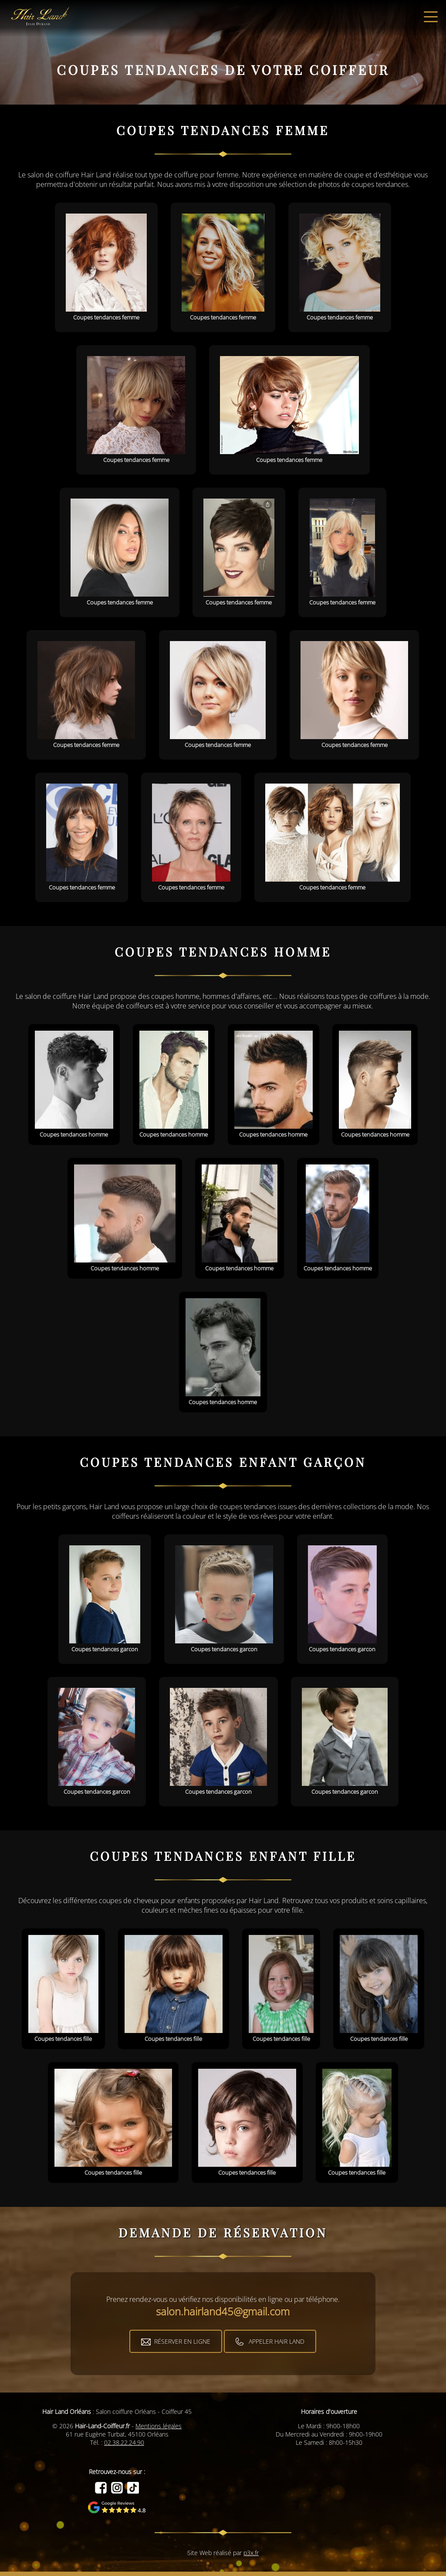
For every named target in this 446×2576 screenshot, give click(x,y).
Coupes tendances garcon (104, 1599)
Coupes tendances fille (63, 1989)
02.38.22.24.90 (124, 2442)
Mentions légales (158, 2426)
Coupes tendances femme (106, 267)
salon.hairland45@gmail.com (223, 2311)
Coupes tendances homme (74, 1084)
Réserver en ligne (182, 2341)
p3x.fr (251, 2553)
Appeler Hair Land (276, 2341)
